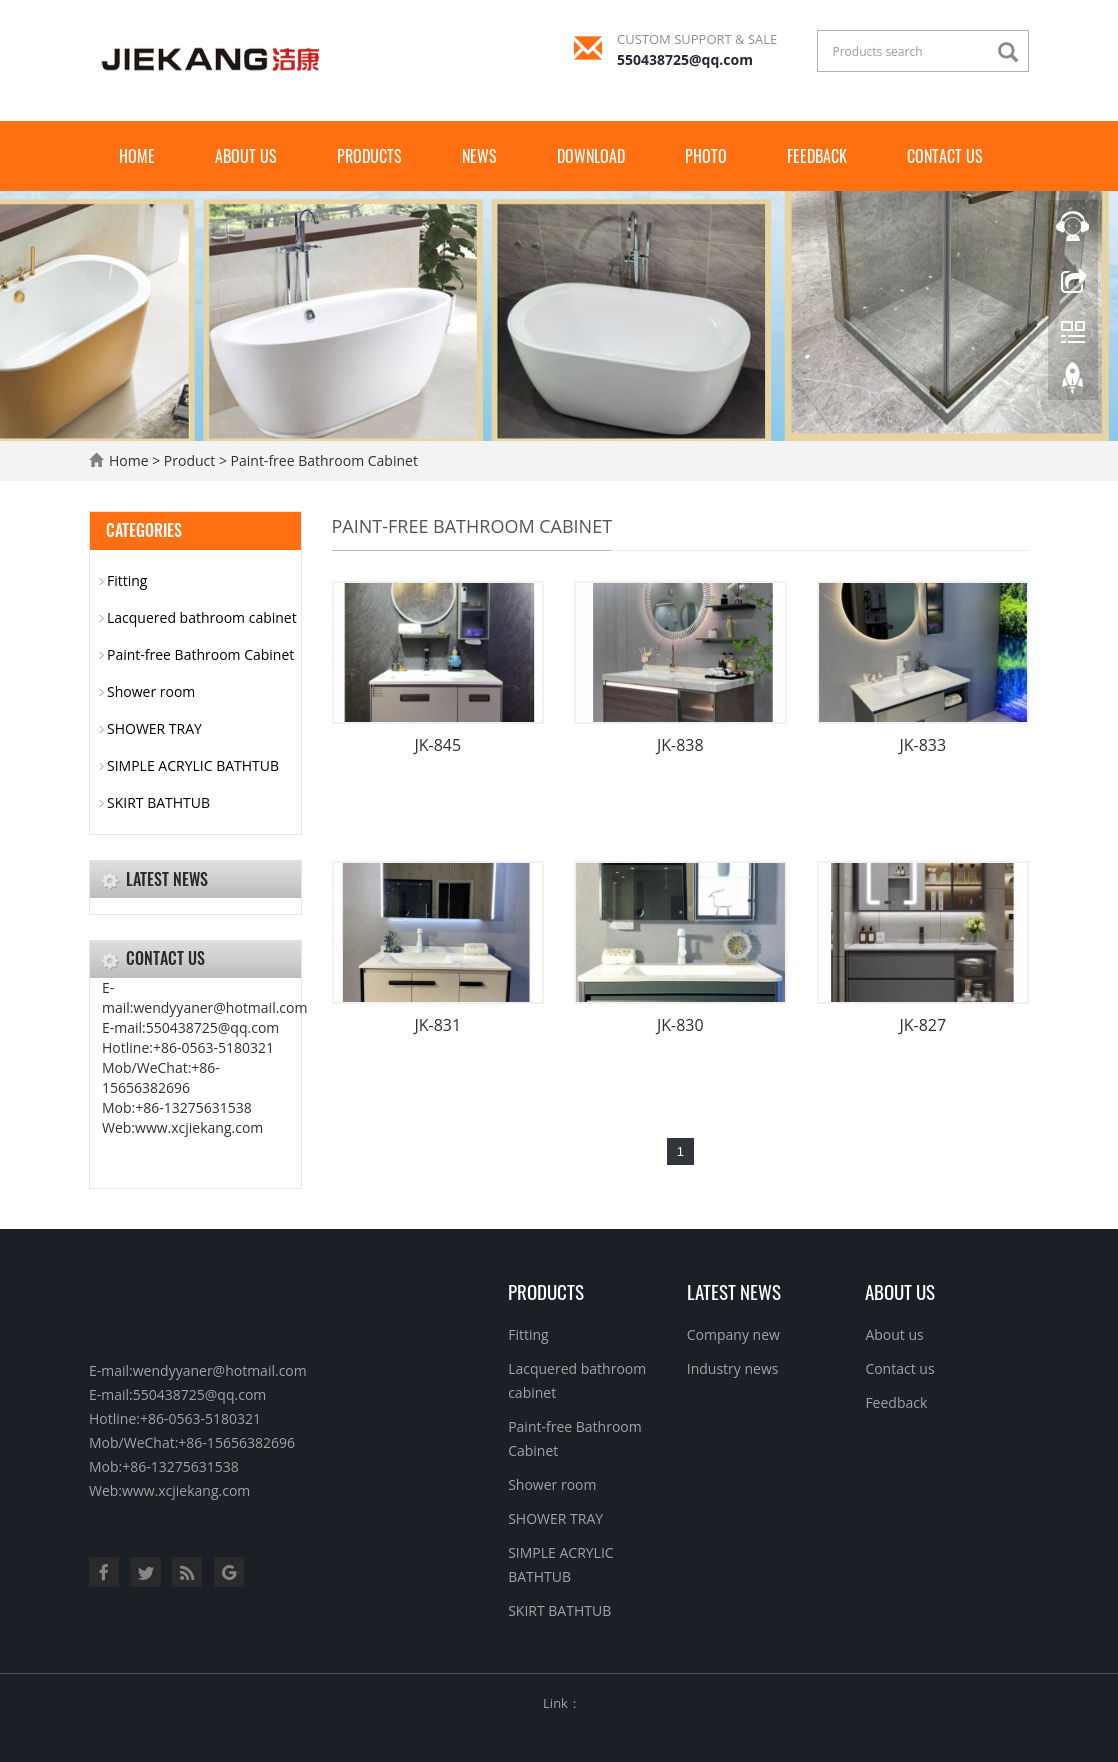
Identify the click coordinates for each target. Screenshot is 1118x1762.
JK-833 (922, 745)
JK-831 (437, 1025)
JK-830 (680, 1025)
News (479, 156)
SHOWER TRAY (154, 728)
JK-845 (437, 745)
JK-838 (680, 745)
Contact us (945, 156)
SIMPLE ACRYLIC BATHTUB (193, 765)
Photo (706, 156)
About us (246, 156)
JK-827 (922, 1025)
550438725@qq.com (685, 59)
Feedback (817, 156)
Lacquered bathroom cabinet (202, 617)
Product (189, 460)
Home (137, 156)
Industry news (733, 1368)
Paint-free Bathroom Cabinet (324, 460)
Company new (733, 1334)
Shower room (151, 691)
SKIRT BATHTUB (158, 802)
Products (369, 156)
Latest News (734, 1291)
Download (591, 156)
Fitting (127, 580)
